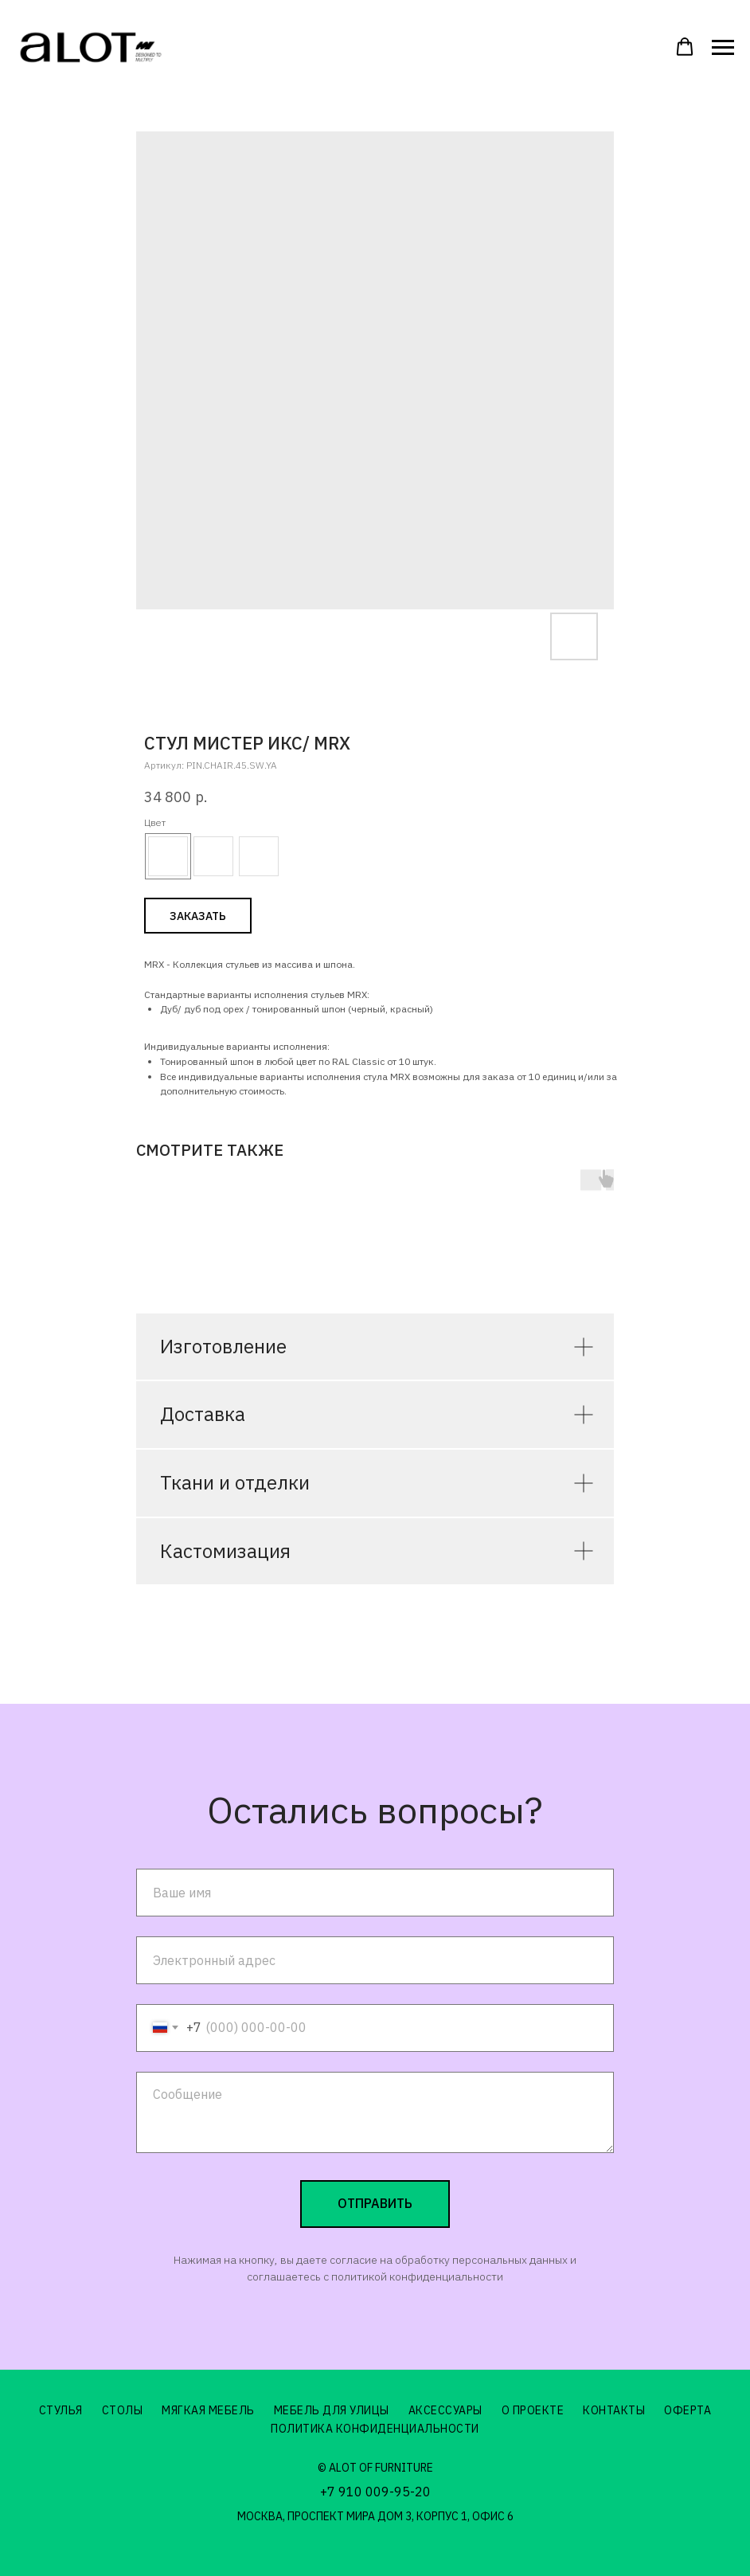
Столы (122, 2410)
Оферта (687, 2410)
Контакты (614, 2410)
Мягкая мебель (208, 2410)
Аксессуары (445, 2410)
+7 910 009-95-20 (375, 2492)
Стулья (61, 2410)
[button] (684, 47)
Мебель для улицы (331, 2410)
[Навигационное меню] (723, 48)
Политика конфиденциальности (375, 2428)
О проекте (533, 2410)
